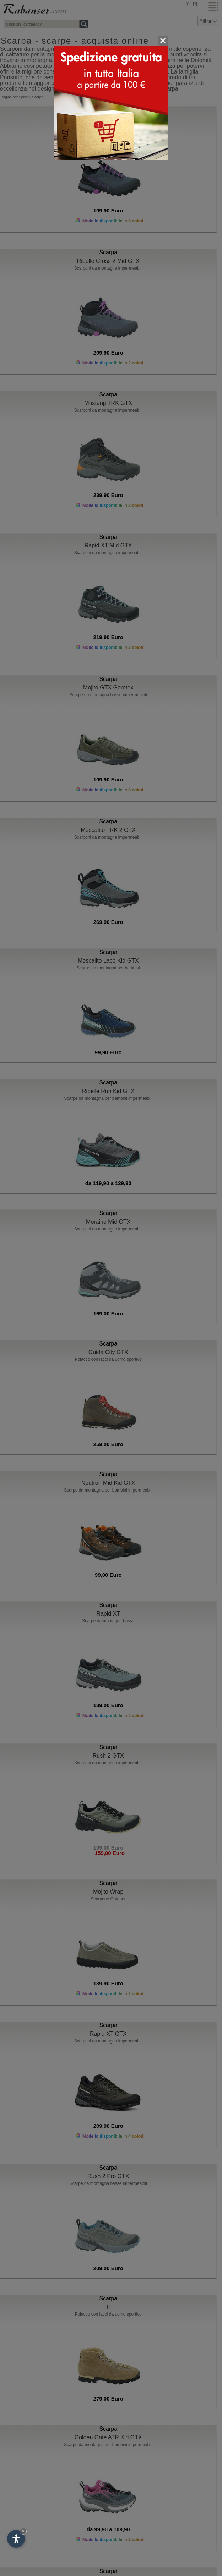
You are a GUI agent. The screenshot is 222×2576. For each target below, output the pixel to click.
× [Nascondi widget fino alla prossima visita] (23, 2531)
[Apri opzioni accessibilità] (16, 2539)
